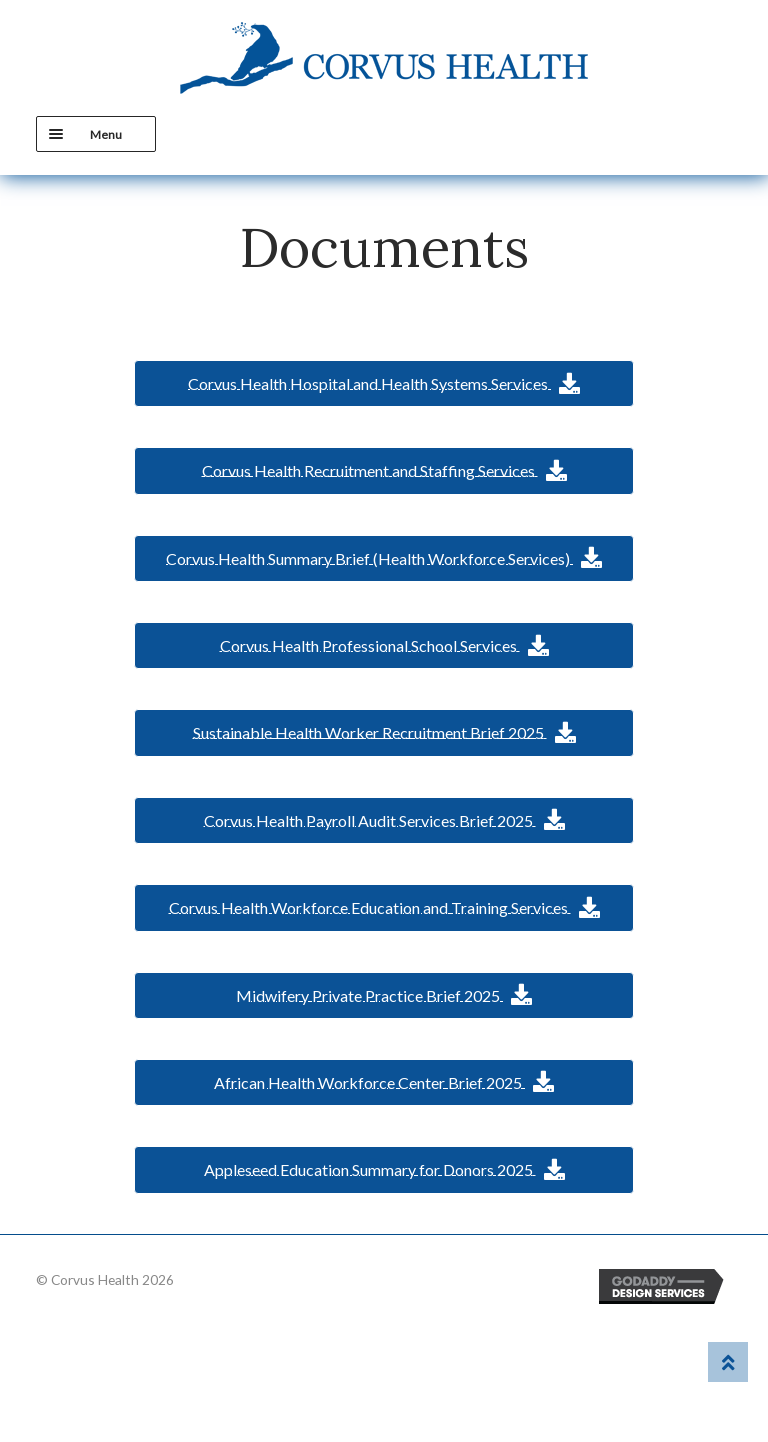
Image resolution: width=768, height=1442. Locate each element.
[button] (384, 383)
